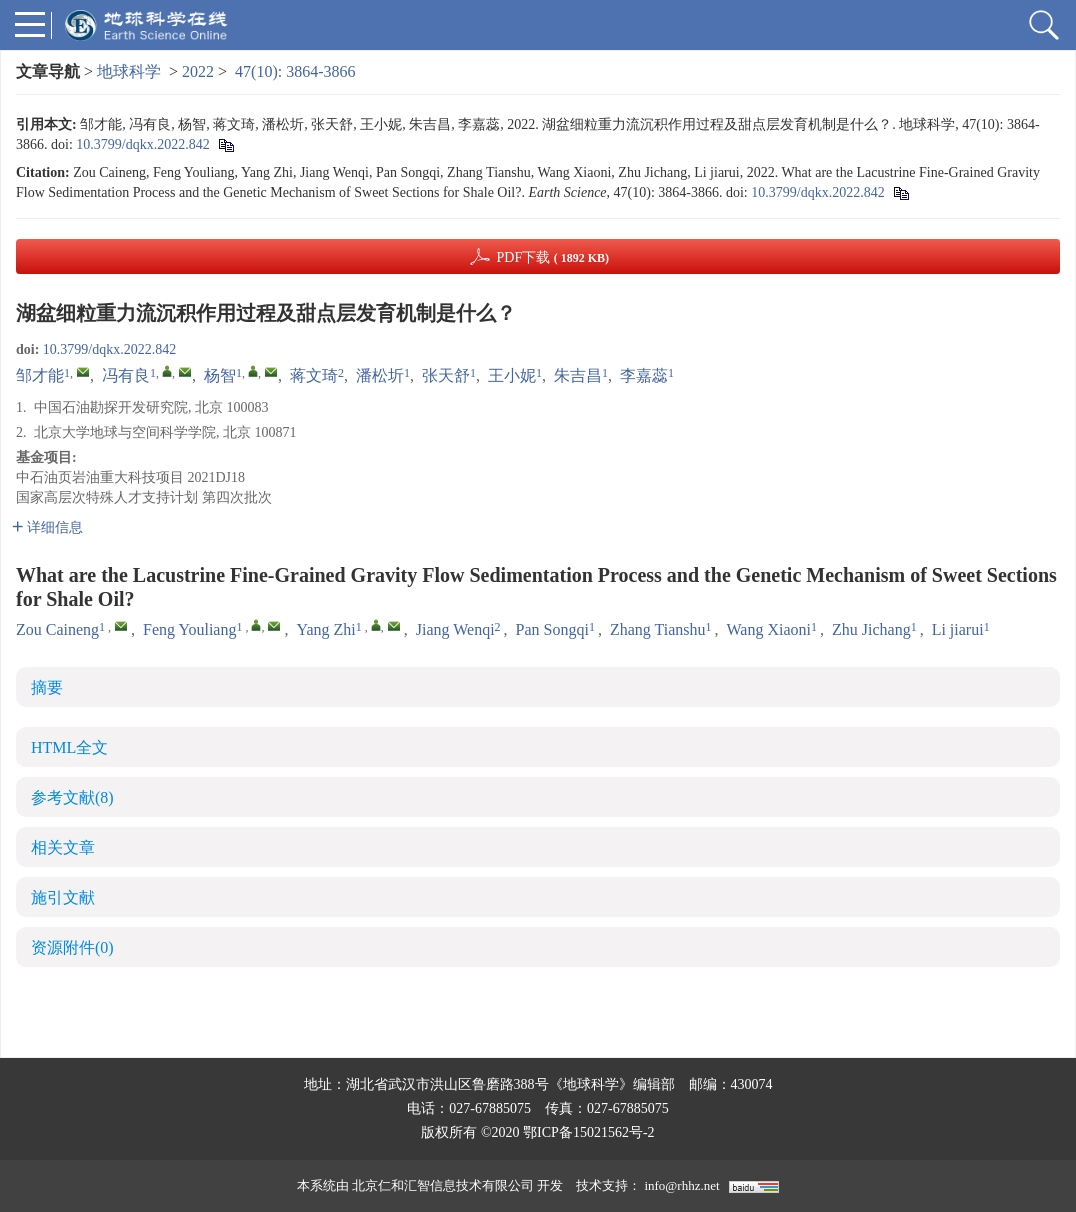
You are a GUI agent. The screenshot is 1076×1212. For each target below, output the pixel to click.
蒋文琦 (314, 375)
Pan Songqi (552, 629)
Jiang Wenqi (455, 629)
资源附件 (72, 947)
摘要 (47, 687)
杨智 (220, 375)
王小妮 (512, 375)
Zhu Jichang (871, 629)
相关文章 (63, 847)
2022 (198, 71)
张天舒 (446, 375)
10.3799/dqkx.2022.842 (142, 144)
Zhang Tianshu (658, 629)
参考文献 (72, 797)
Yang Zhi (325, 629)
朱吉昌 (578, 375)
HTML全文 (69, 747)
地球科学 (129, 71)
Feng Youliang (189, 629)
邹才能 (40, 375)
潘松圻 (380, 375)
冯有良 (126, 375)
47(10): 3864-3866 (295, 71)
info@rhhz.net (681, 1185)
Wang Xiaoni (769, 629)
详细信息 (47, 527)
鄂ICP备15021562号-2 (588, 1132)
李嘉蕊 (644, 375)
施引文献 (63, 897)
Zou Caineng (57, 629)
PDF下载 (552, 257)
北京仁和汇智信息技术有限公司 (443, 1185)
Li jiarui (958, 629)
